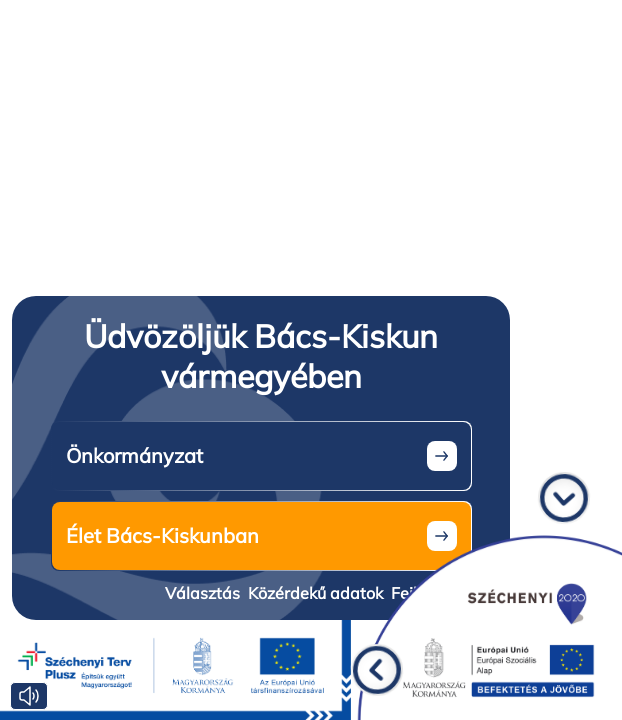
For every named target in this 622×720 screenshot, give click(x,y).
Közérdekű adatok (315, 593)
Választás (202, 593)
